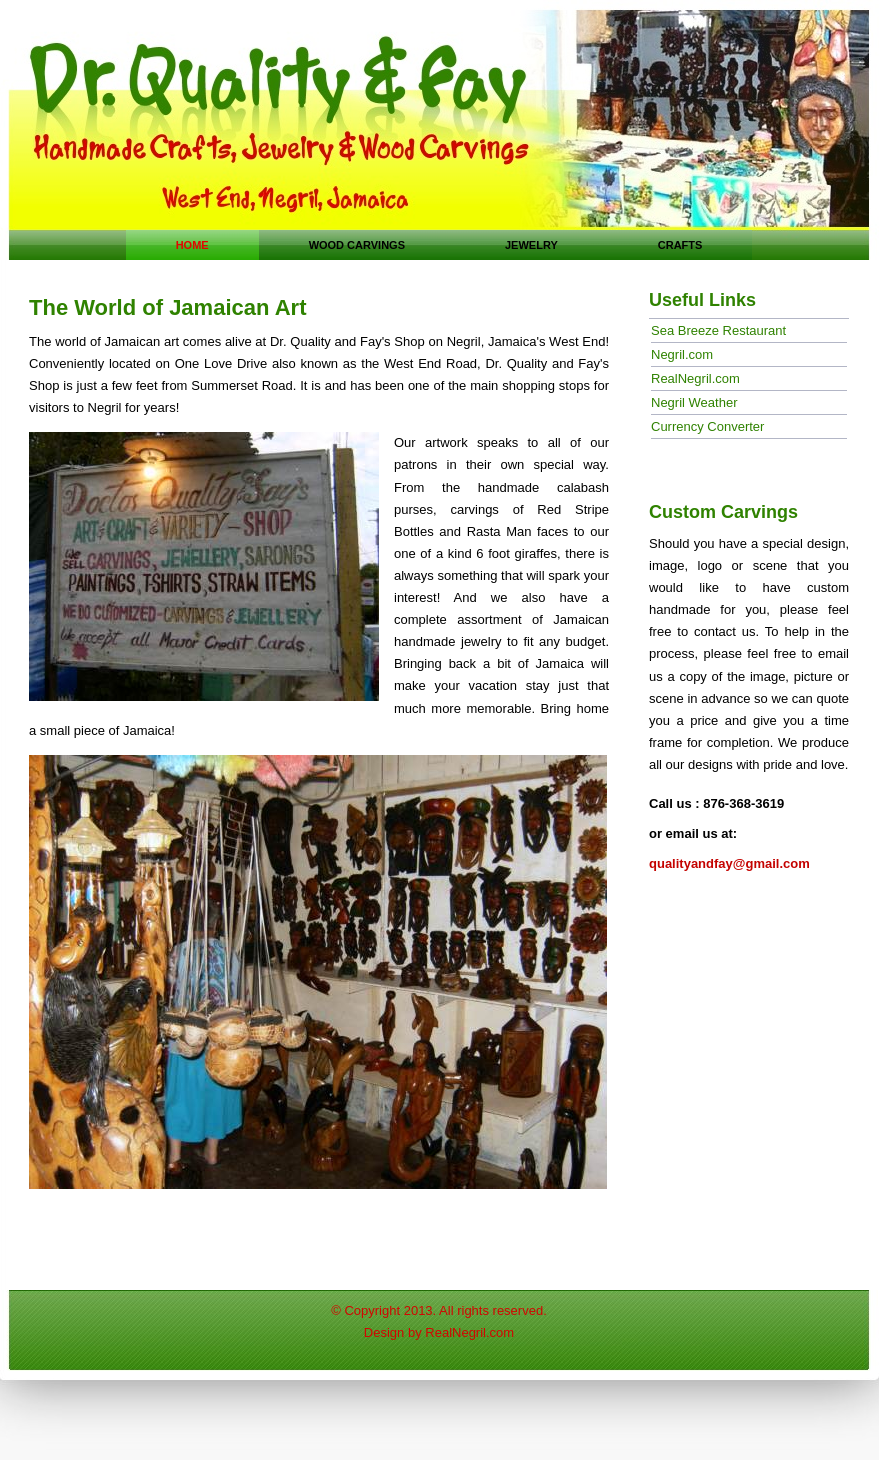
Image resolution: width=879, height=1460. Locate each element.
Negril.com (682, 354)
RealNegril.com (695, 378)
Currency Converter (707, 426)
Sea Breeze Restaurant (718, 330)
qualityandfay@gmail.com (729, 863)
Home (192, 245)
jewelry (531, 245)
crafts (680, 245)
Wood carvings (357, 245)
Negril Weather (694, 402)
